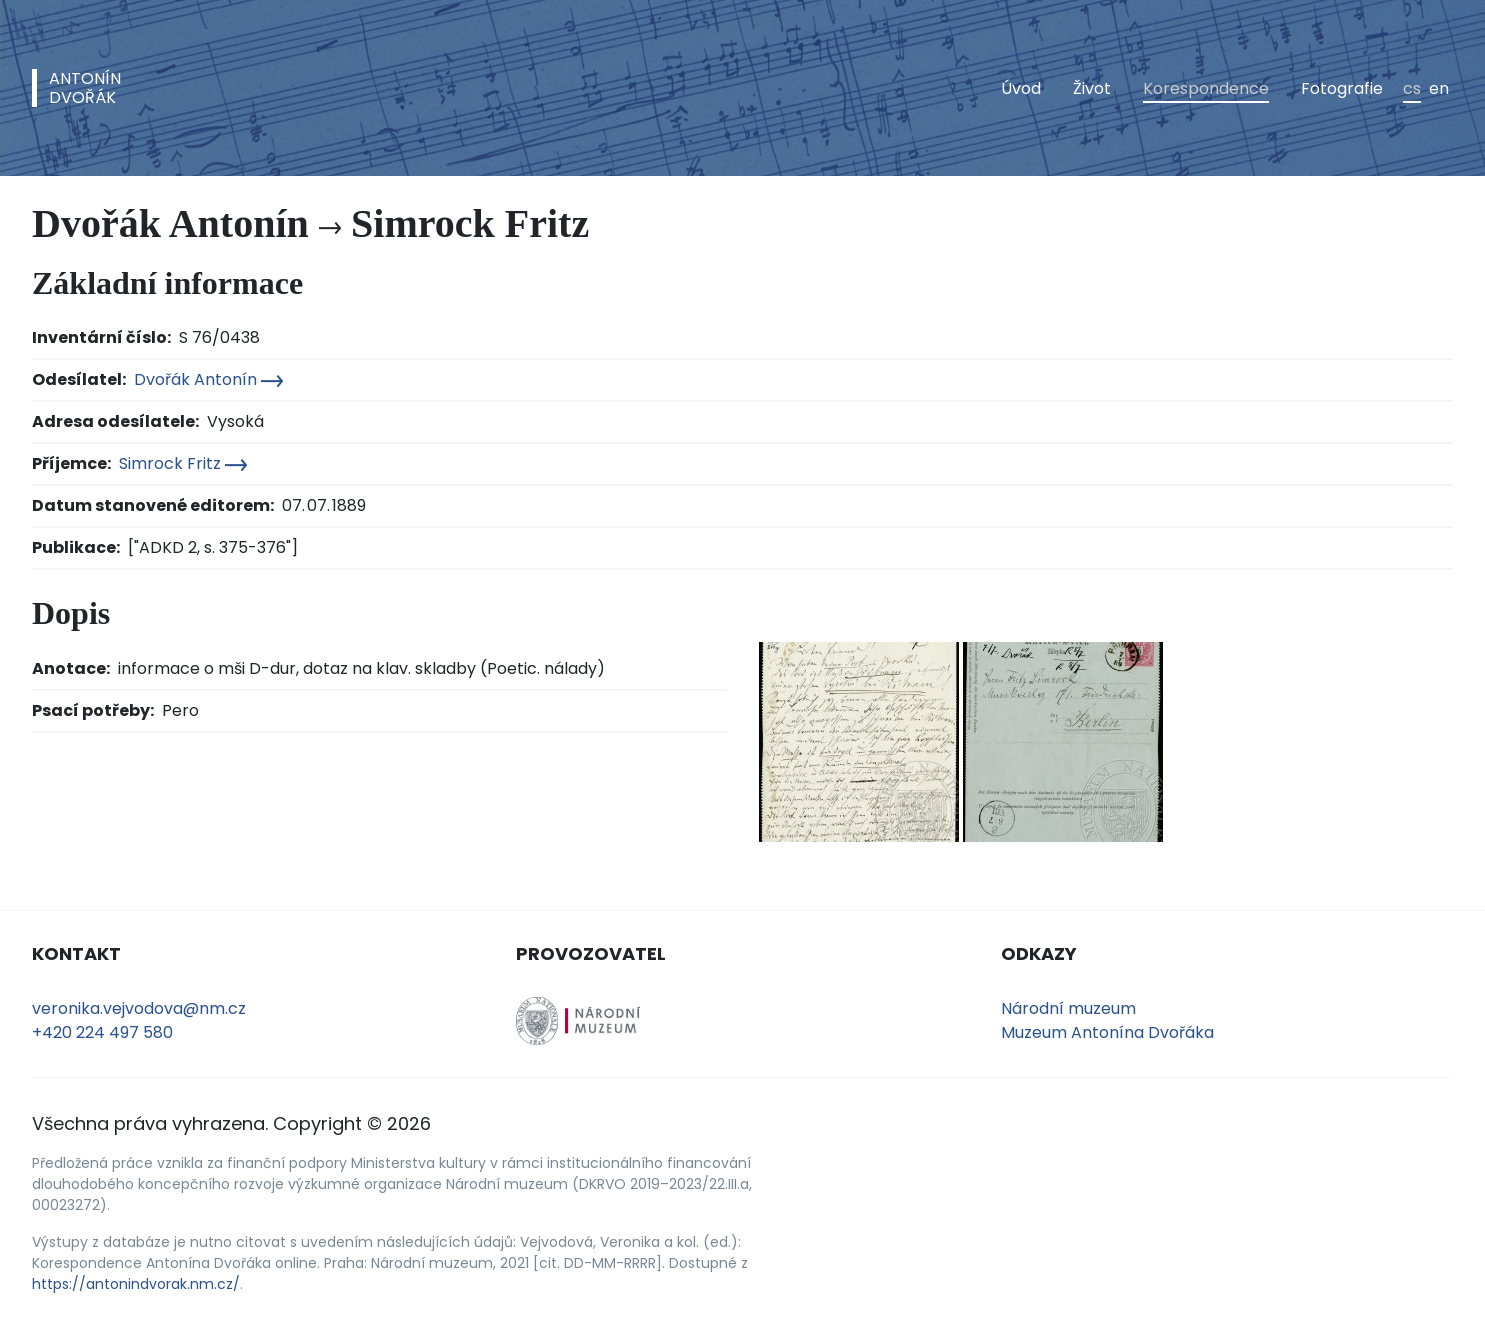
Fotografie (1342, 88)
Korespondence (1206, 88)
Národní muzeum (1068, 1008)
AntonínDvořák (85, 88)
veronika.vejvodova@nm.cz (139, 1008)
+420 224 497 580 (102, 1032)
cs (1412, 88)
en (1439, 88)
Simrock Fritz (183, 463)
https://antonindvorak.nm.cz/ (136, 1284)
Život (1092, 88)
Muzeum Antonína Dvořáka (1107, 1032)
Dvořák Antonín (208, 379)
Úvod (1021, 88)
